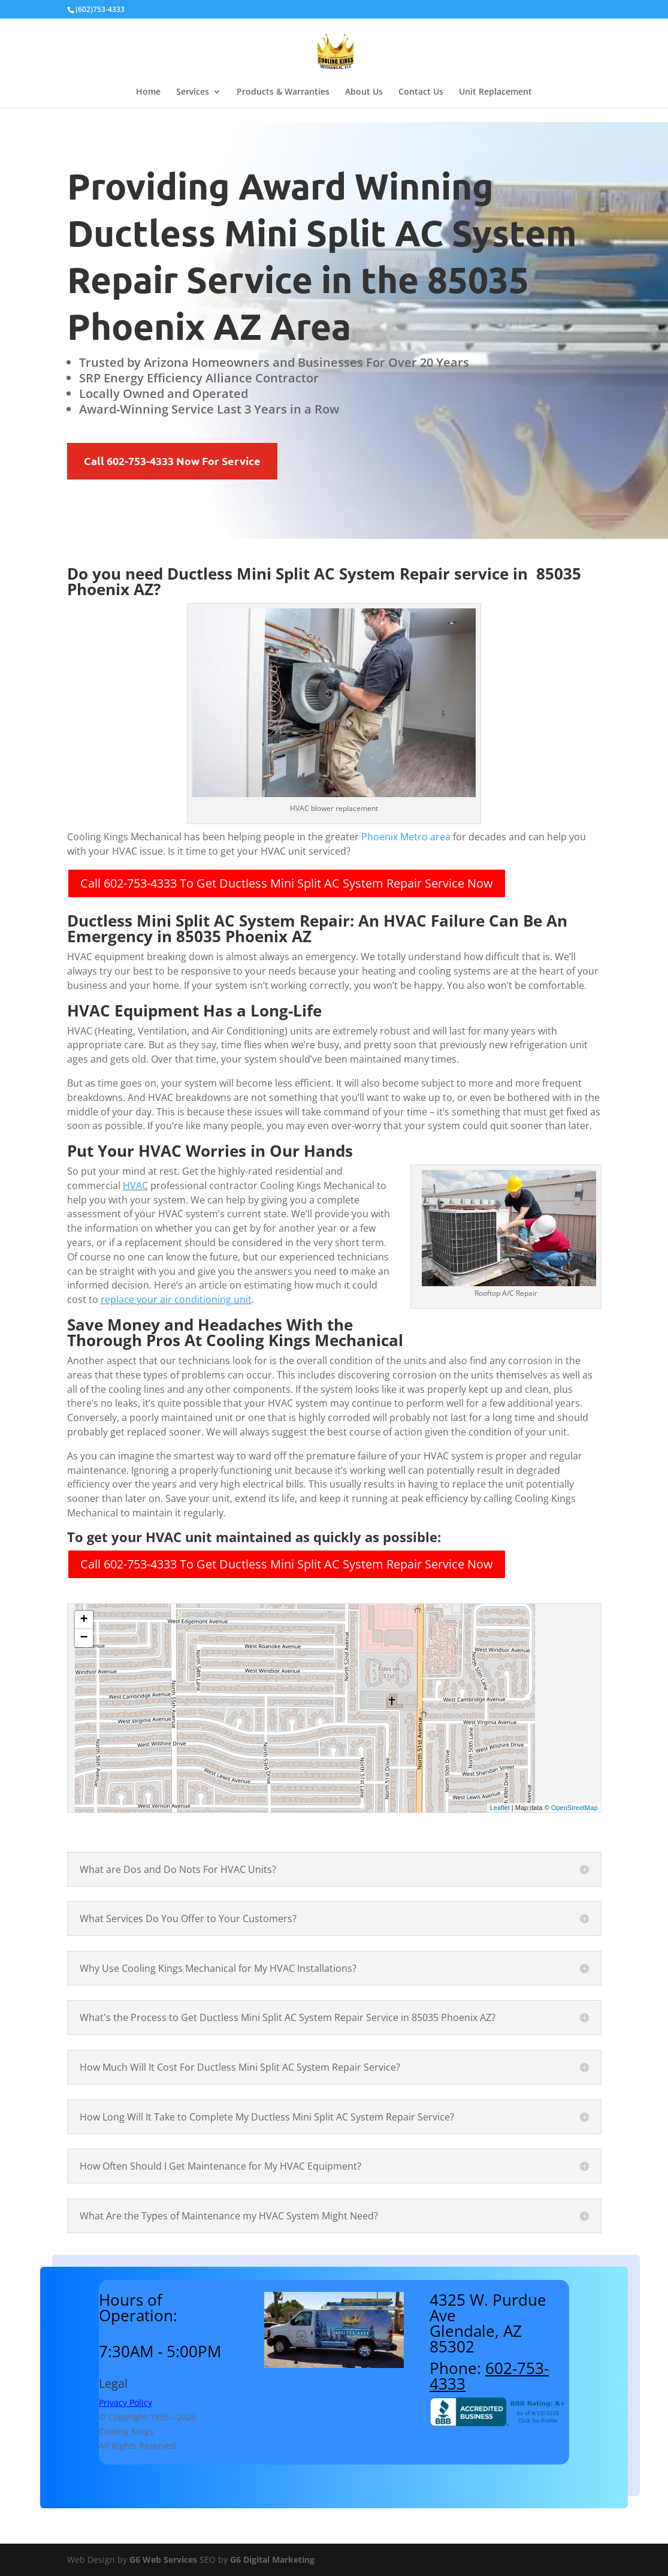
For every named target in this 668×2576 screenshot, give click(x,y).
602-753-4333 (489, 2375)
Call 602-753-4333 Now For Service (172, 460)
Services (192, 92)
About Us (364, 92)
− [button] (83, 1638)
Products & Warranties (283, 92)
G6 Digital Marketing (272, 2559)
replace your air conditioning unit (176, 1299)
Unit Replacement (495, 92)
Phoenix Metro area (406, 836)
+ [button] (83, 1620)
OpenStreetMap (574, 1807)
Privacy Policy (125, 2402)
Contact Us (420, 92)
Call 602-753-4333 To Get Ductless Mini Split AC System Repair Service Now (286, 883)
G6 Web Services (163, 2559)
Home (148, 92)
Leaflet (500, 1807)
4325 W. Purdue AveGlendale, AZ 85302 (488, 2323)
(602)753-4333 (100, 9)
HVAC (135, 1185)
